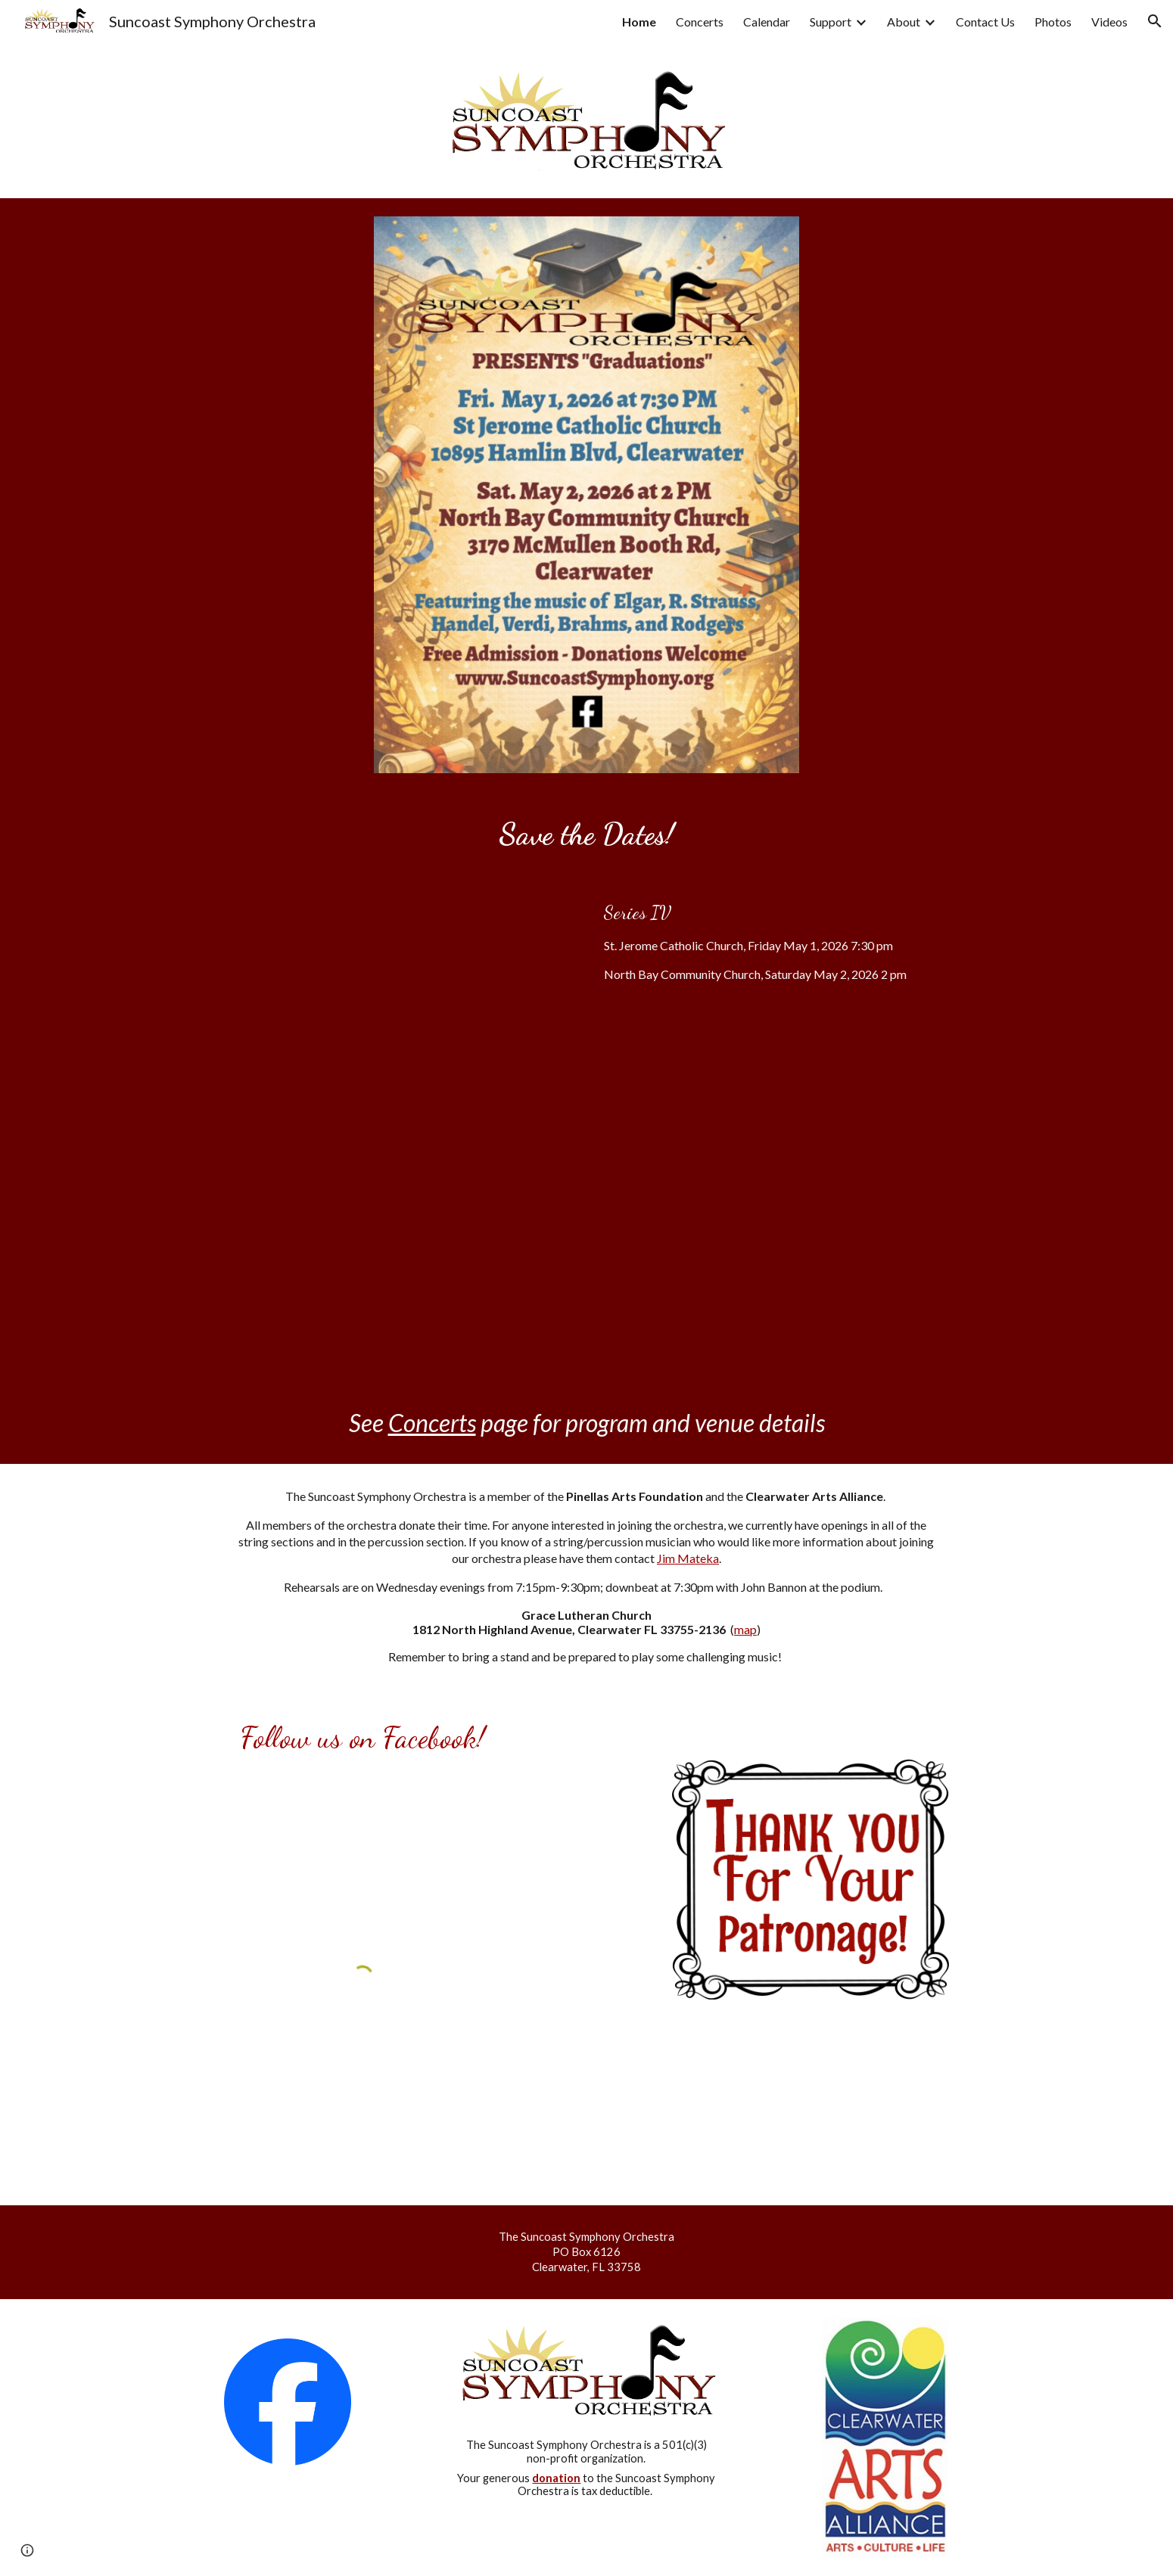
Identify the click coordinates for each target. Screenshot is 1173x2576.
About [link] (903, 21)
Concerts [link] (699, 21)
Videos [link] (1109, 21)
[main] (586, 833)
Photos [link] (1053, 21)
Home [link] (639, 21)
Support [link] (830, 21)
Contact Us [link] (985, 21)
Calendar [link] (766, 21)
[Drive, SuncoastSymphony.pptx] (362, 1129)
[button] (1155, 21)
